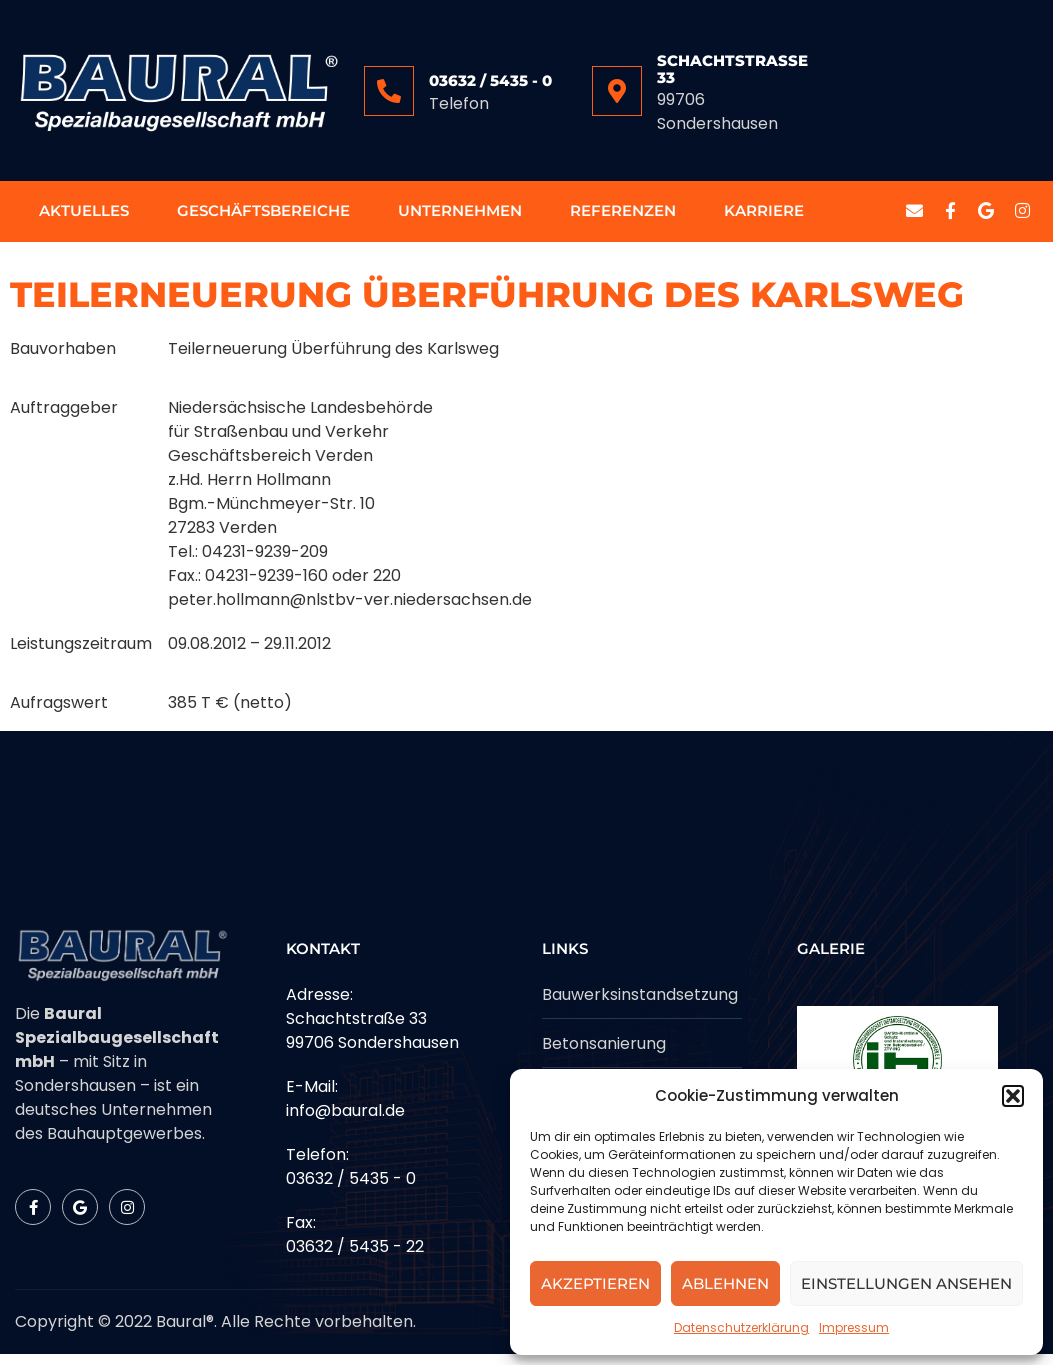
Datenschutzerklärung (741, 1327)
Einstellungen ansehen (906, 1283)
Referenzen (623, 216)
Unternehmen (460, 216)
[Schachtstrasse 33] (617, 91)
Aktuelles (84, 216)
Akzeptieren (595, 1283)
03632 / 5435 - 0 (490, 80)
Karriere (764, 216)
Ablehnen (725, 1283)
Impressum (854, 1327)
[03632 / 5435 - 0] (389, 91)
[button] (1013, 1096)
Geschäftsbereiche (263, 216)
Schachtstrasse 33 (732, 69)
